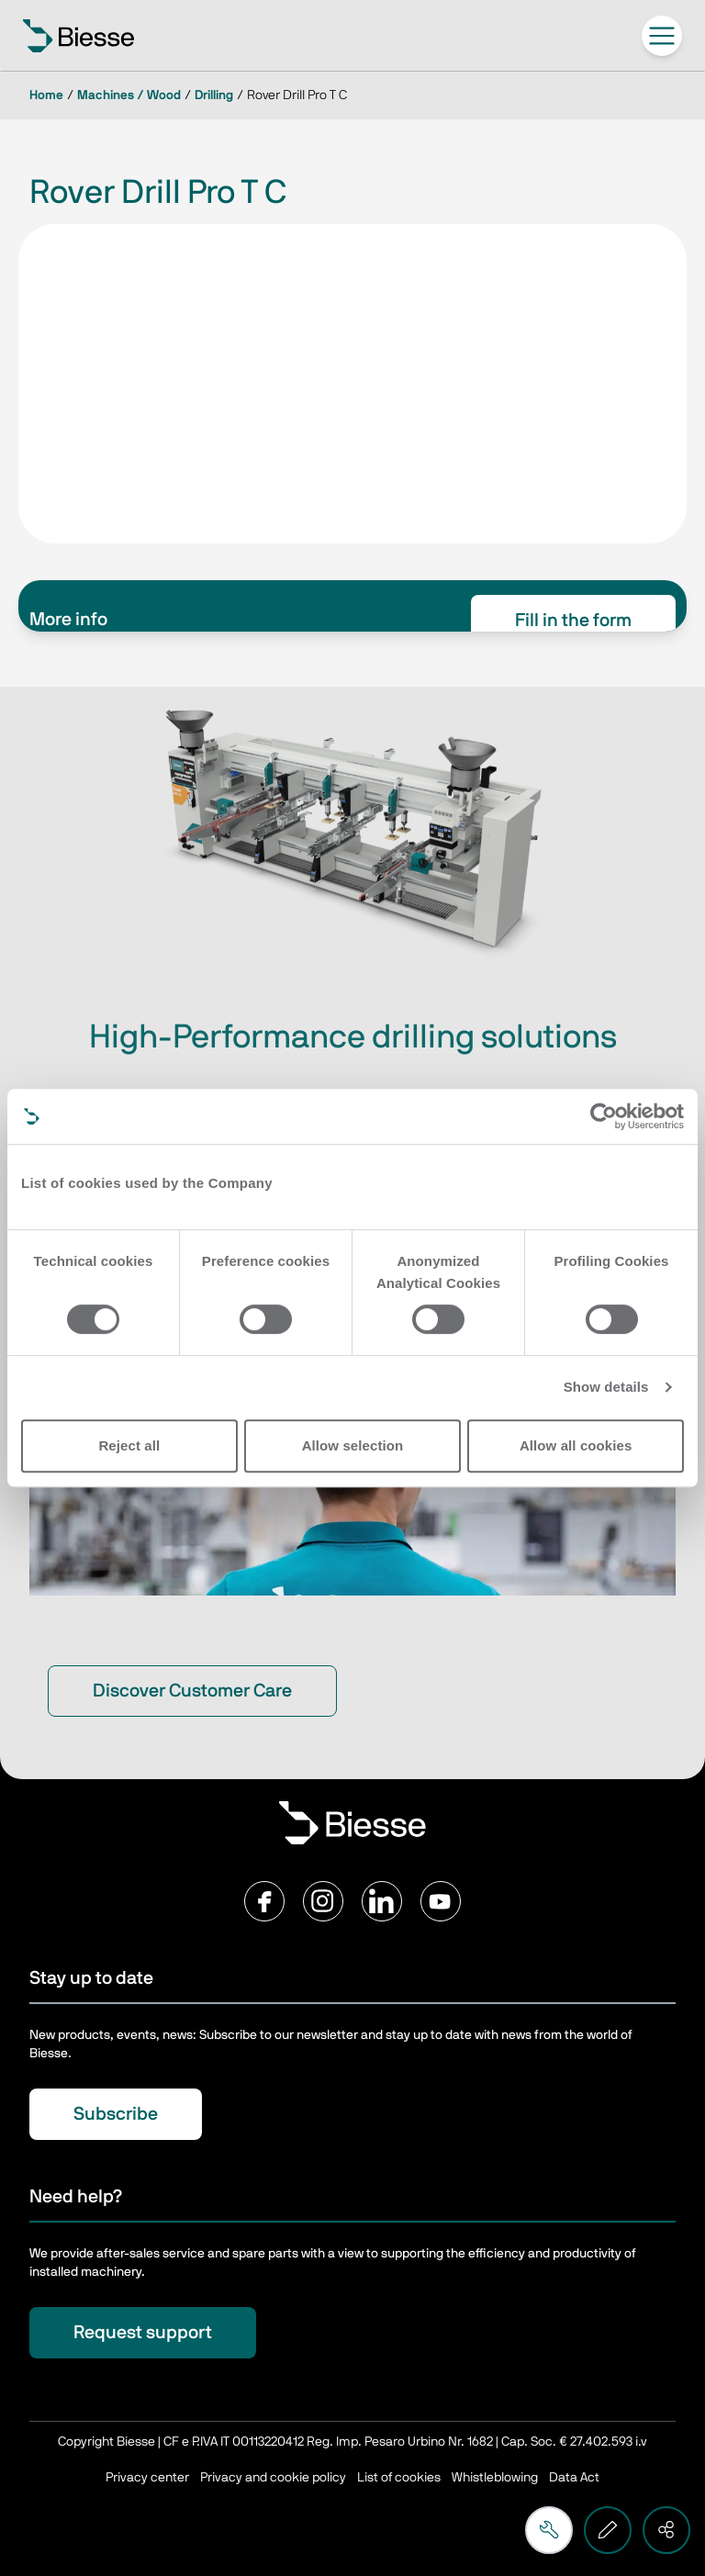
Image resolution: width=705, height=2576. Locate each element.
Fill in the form (573, 620)
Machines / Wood (129, 95)
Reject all (129, 1445)
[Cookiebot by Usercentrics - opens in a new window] (603, 1116)
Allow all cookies (576, 1445)
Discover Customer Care (192, 1691)
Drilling (214, 95)
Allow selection (353, 1445)
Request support (142, 2333)
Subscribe (115, 2114)
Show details (606, 1386)
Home (46, 95)
